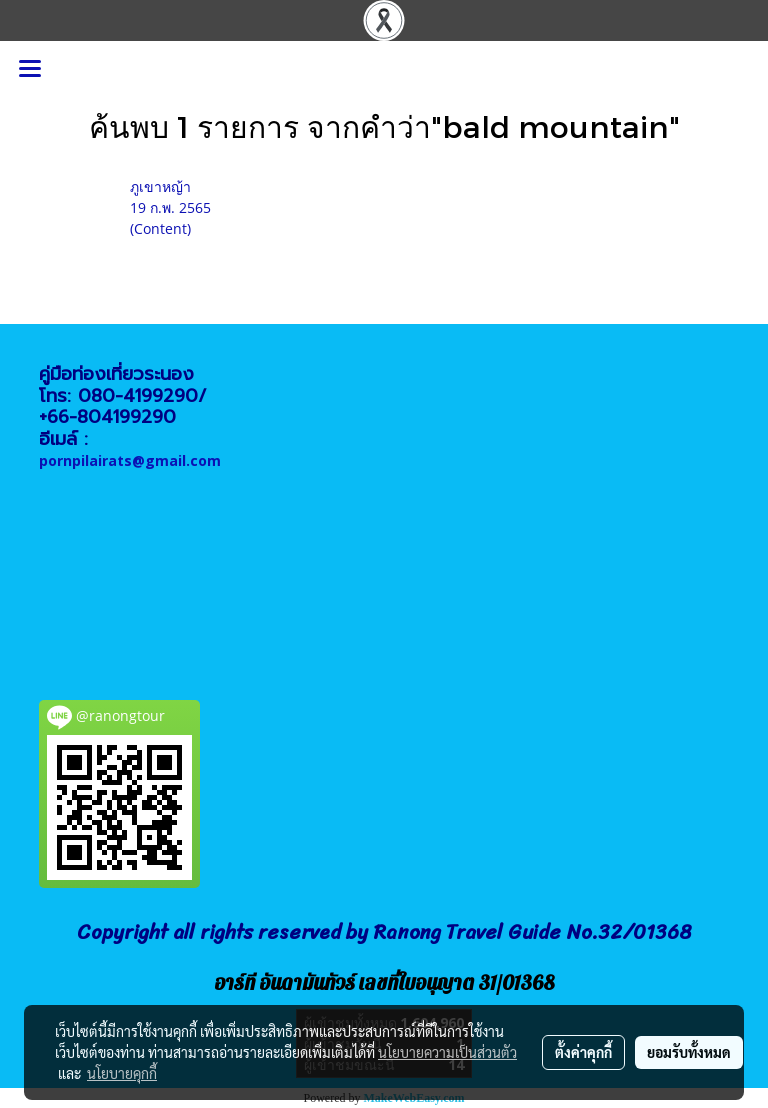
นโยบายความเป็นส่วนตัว (447, 1052)
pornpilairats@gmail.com (130, 460)
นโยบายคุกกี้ (122, 1073)
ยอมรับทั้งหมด (689, 1052)
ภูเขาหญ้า (160, 186)
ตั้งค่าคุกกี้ (583, 1052)
